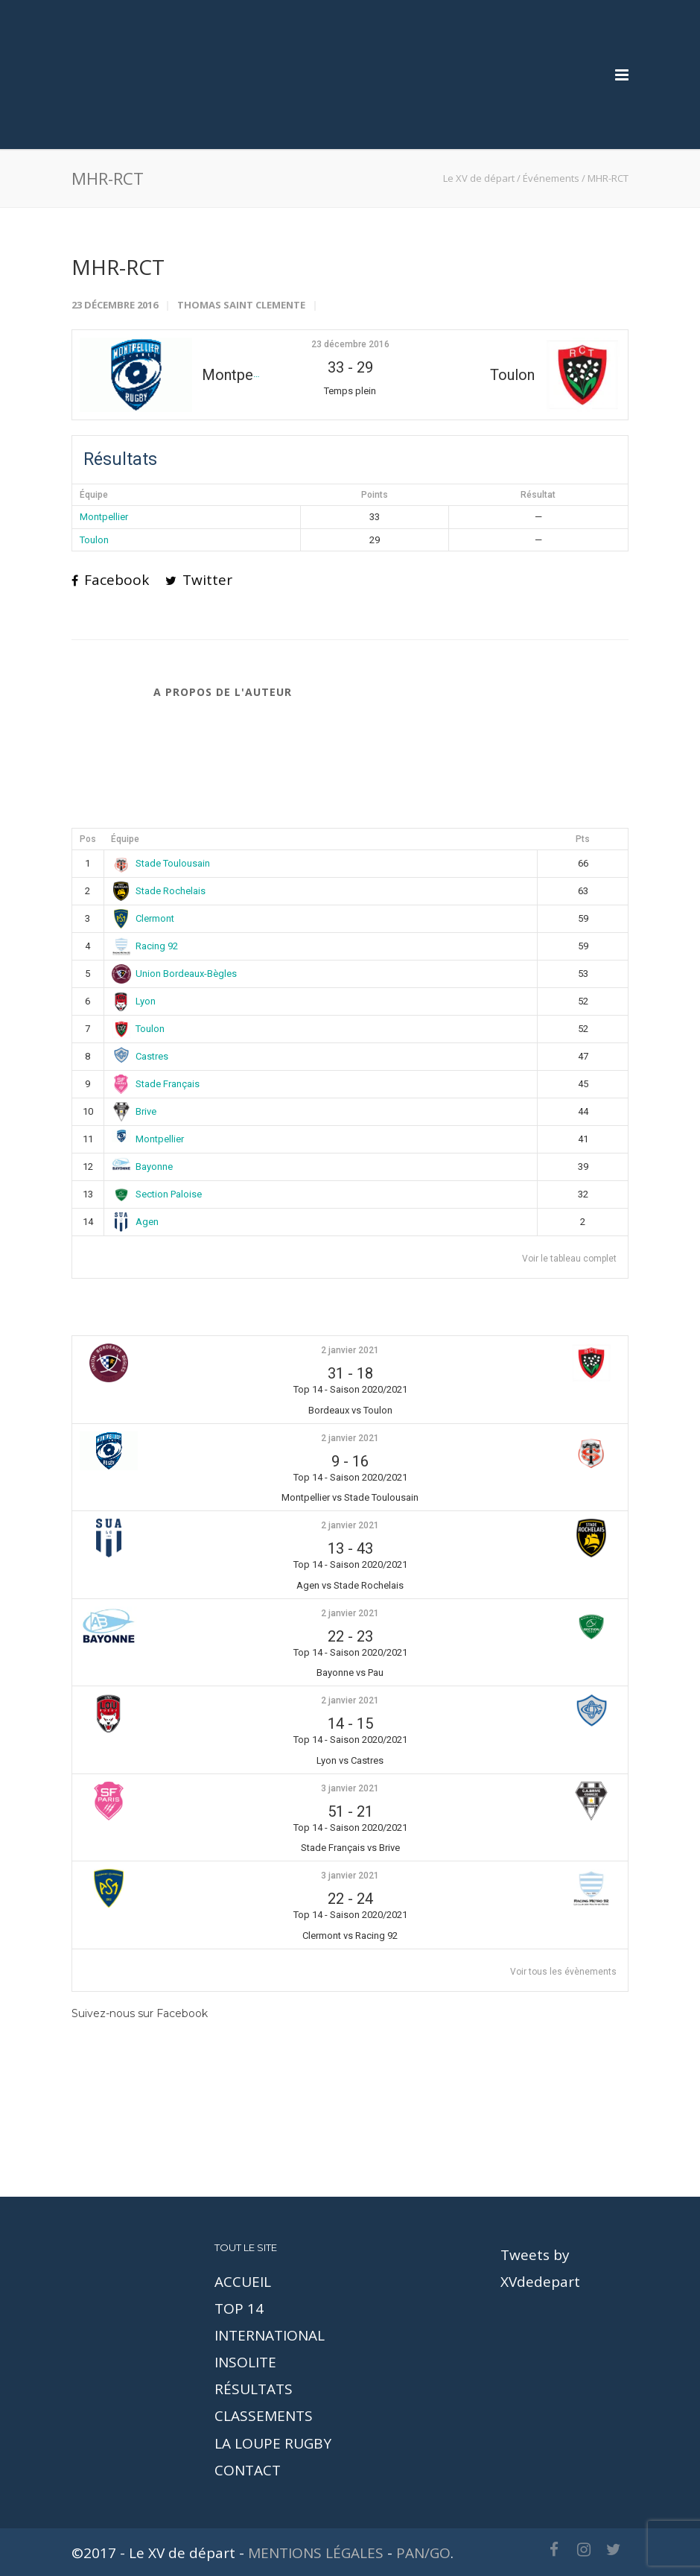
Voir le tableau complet (569, 1258)
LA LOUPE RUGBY (272, 2443)
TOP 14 (239, 2308)
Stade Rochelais (159, 890)
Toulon (94, 539)
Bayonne (143, 1166)
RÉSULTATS (253, 2389)
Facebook (110, 579)
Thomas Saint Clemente (241, 304)
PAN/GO (423, 2553)
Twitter (198, 579)
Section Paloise (157, 1194)
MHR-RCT (118, 267)
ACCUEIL (242, 2281)
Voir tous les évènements (563, 1971)
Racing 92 (145, 946)
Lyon (134, 1001)
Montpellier (104, 516)
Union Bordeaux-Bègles (175, 973)
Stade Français (156, 1083)
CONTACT (247, 2470)
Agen (135, 1221)
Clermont (143, 918)
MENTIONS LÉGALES (316, 2553)
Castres (140, 1056)
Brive (134, 1111)
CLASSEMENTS (263, 2415)
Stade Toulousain (161, 863)
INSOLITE (245, 2362)
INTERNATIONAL (269, 2335)
